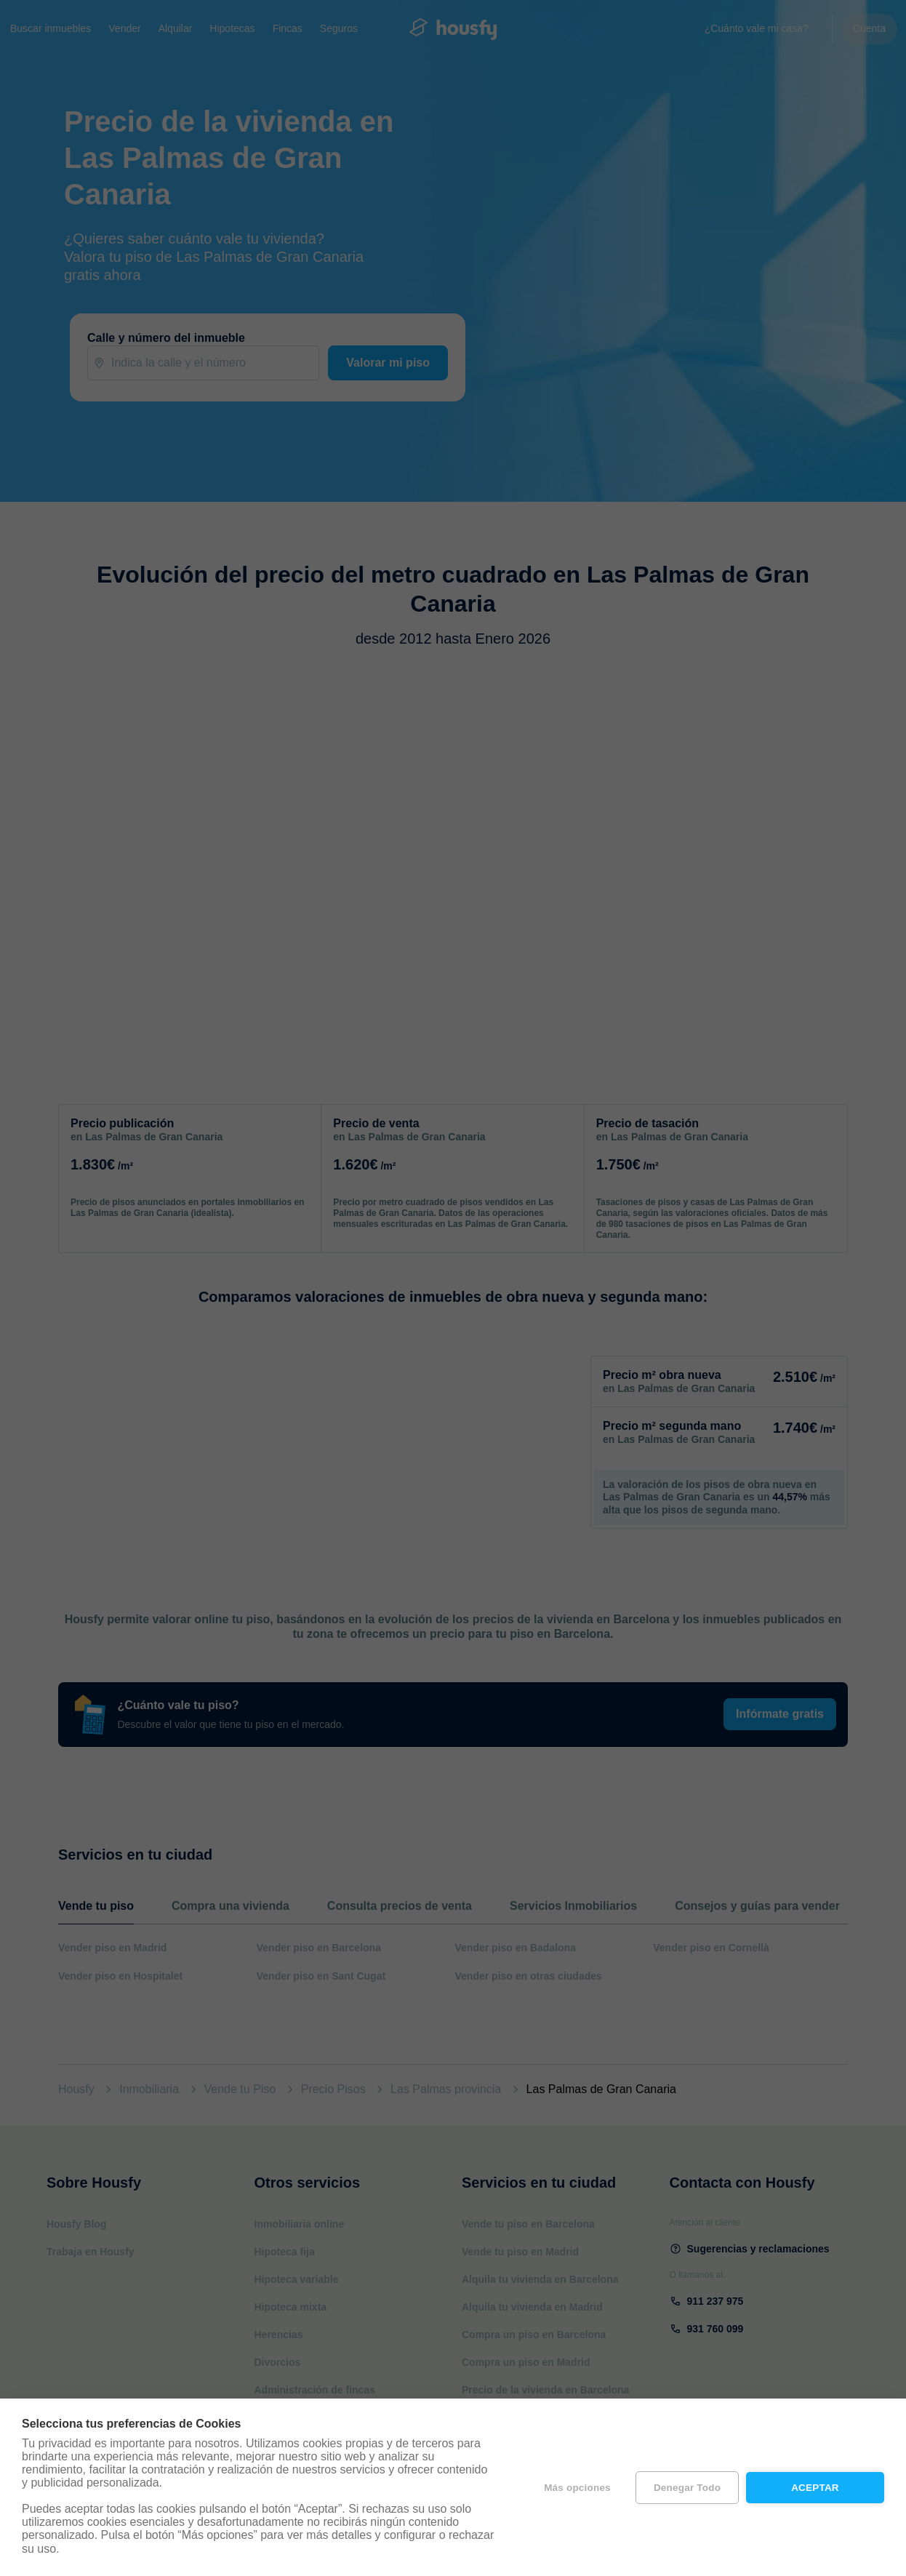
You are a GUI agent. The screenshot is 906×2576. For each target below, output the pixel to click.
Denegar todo (687, 2487)
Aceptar (815, 2487)
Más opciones (577, 2487)
